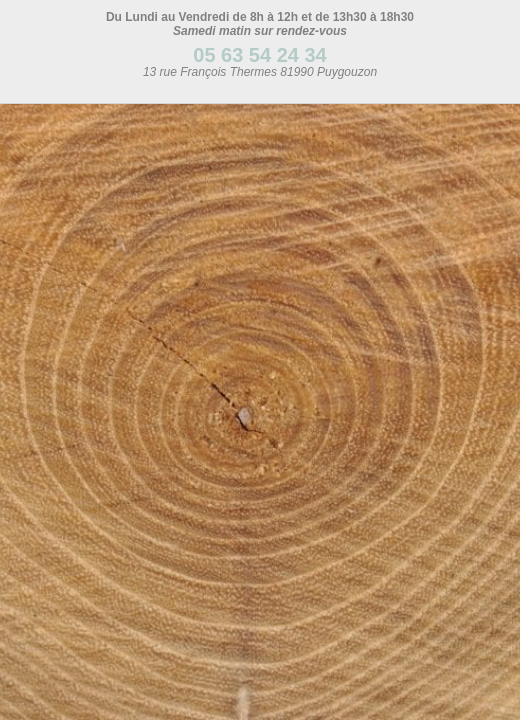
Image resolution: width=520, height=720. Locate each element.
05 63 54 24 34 (259, 55)
